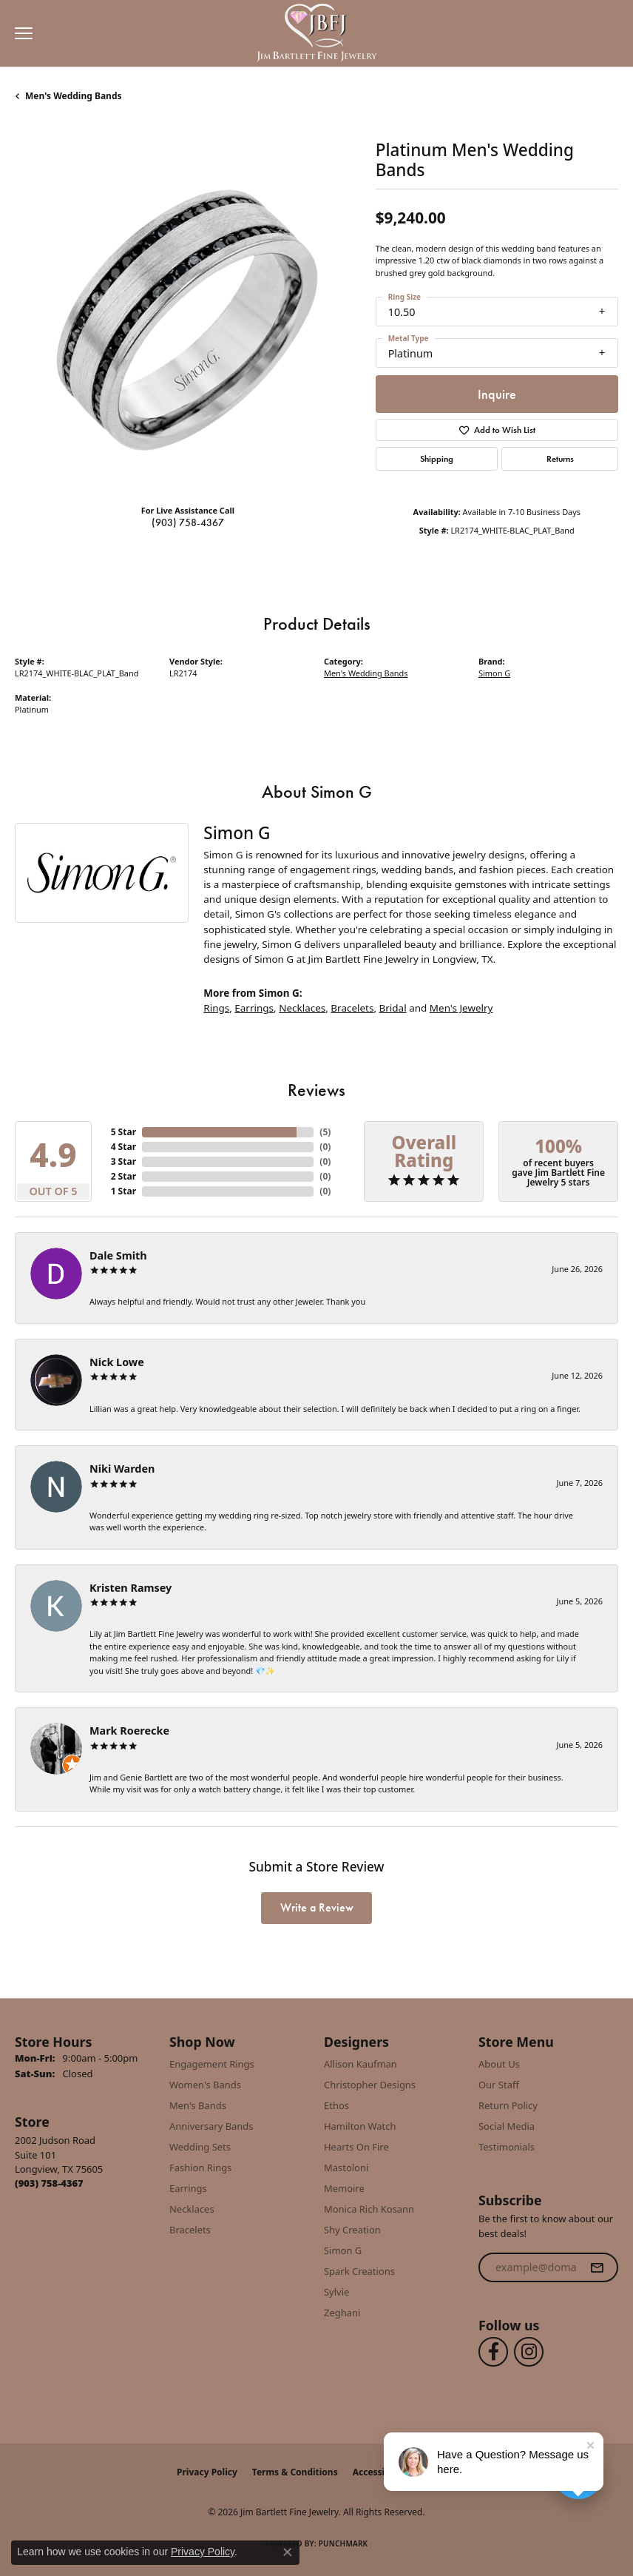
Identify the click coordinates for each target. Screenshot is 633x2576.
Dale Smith (118, 1255)
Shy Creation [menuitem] (352, 2229)
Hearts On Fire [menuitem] (356, 2146)
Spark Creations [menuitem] (359, 2271)
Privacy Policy (207, 2472)
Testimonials (506, 2146)
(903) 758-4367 (188, 522)
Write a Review (316, 1907)
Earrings (254, 1008)
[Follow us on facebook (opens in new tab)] (493, 2352)
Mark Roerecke (129, 1731)
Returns (560, 459)
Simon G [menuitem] (343, 2250)
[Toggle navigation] (20, 33)
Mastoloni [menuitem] (346, 2167)
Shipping (436, 459)
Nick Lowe (116, 1362)
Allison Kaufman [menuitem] (360, 2064)
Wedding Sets (200, 2146)
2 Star (123, 1176)
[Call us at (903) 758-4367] (49, 2183)
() (325, 1132)
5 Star (123, 1132)
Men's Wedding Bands (73, 96)
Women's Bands (205, 2084)
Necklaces (302, 1008)
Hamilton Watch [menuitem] (360, 2126)
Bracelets (352, 1008)
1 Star (123, 1191)
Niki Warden (122, 1469)
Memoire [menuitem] (344, 2188)
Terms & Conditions (295, 2472)
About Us (499, 2064)
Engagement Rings (211, 2064)
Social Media (506, 2126)
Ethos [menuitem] (336, 2105)
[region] (188, 320)
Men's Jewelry (461, 1008)
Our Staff (498, 2084)
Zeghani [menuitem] (342, 2312)
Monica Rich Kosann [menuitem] (369, 2209)
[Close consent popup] (287, 2552)
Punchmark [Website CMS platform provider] (343, 2543)
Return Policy (508, 2105)
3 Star (123, 1161)
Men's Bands (197, 2105)
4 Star (123, 1146)
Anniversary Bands (211, 2126)
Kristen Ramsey (130, 1588)
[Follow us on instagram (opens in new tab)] (529, 2352)
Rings (216, 1008)
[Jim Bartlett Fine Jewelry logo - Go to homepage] (317, 33)
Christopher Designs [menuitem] (370, 2084)
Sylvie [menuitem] (336, 2291)
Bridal (393, 1008)
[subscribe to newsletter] (597, 2267)
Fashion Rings (200, 2167)
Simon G (494, 673)
